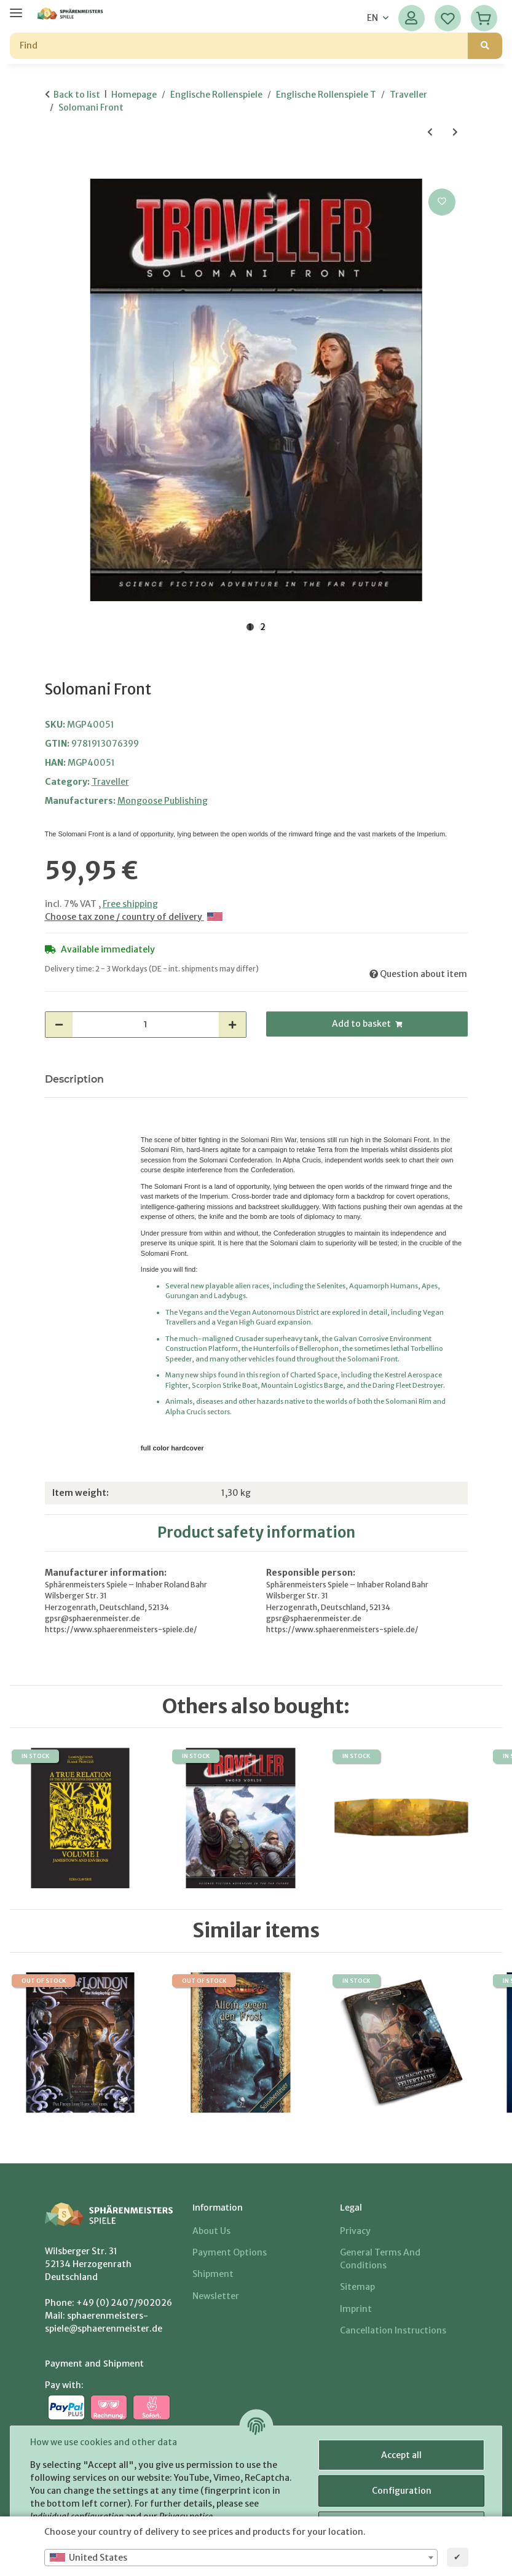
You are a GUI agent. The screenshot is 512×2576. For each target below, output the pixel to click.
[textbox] (241, 2558)
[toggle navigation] (16, 7)
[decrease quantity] (59, 1024)
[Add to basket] (55, 172)
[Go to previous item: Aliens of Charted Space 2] (430, 132)
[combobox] (241, 2557)
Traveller (110, 781)
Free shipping (130, 903)
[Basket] (484, 18)
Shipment (213, 2273)
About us (211, 2230)
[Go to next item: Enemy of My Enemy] (455, 132)
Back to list (76, 94)
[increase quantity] (232, 1024)
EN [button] (372, 17)
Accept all (401, 2455)
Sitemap (357, 2286)
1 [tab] (250, 627)
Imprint (356, 2308)
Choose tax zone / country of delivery (134, 916)
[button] (411, 18)
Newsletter (215, 2296)
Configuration (401, 2490)
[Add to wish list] (441, 202)
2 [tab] (263, 627)
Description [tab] (74, 1079)
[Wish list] (448, 18)
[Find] (239, 46)
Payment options (229, 2252)
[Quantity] (145, 1024)
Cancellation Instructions (393, 2330)
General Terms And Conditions (380, 2259)
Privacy (355, 2230)
